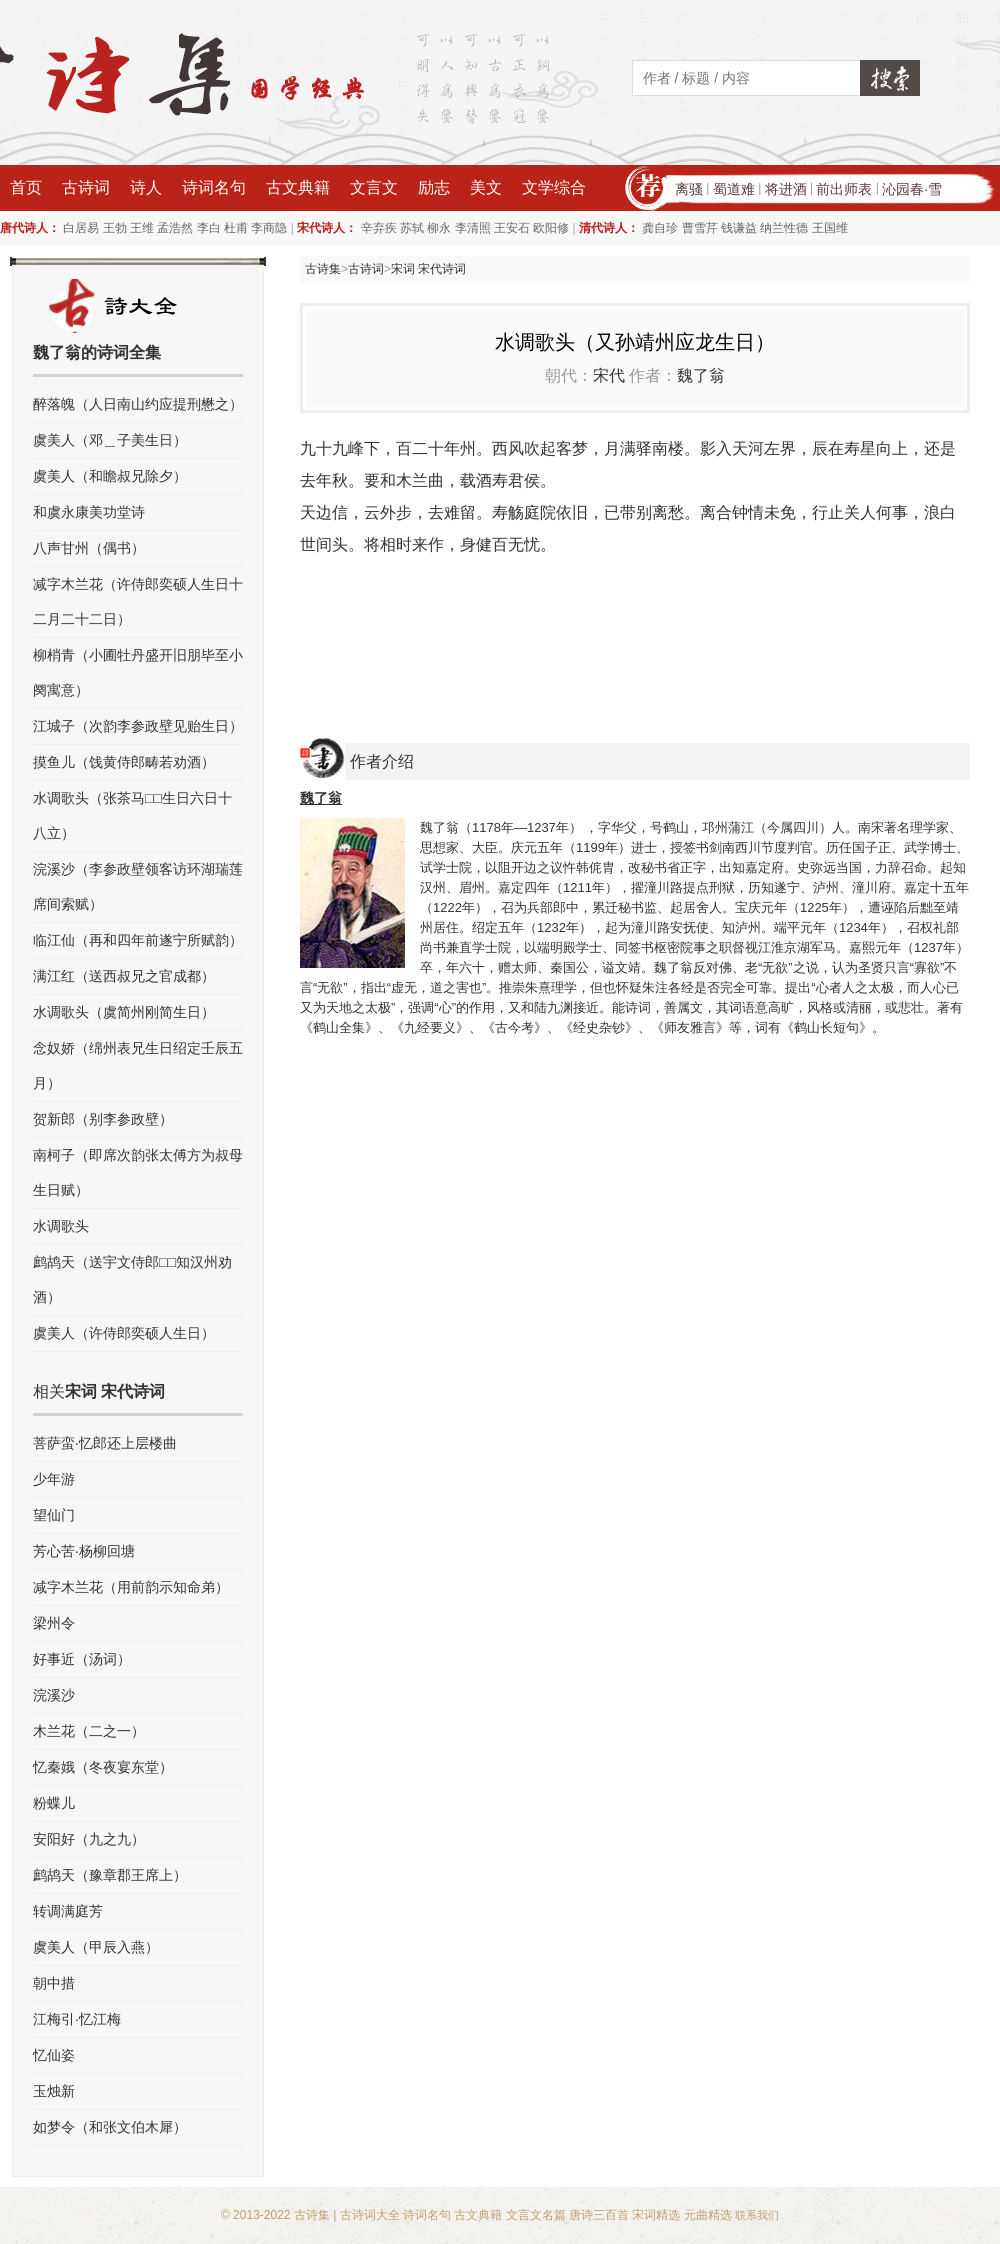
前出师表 (844, 189)
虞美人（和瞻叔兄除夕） (110, 476)
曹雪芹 (700, 228)
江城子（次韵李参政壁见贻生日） (138, 726)
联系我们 (757, 2215)
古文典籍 (298, 187)
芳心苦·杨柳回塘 (84, 1551)
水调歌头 (61, 1226)
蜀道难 (734, 189)
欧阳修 (551, 228)
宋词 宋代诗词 (428, 269)
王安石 (512, 228)
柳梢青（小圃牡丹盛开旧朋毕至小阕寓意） (138, 672)
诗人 (146, 187)
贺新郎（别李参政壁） (103, 1119)
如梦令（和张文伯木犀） (110, 2127)
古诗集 (323, 269)
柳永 (439, 228)
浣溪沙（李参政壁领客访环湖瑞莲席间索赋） (138, 886)
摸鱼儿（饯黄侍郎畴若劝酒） (124, 762)
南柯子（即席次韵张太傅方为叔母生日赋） (138, 1172)
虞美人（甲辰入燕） (96, 1947)
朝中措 (54, 1983)
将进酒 (786, 189)
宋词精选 (656, 2215)
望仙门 (54, 1515)
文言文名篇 (536, 2215)
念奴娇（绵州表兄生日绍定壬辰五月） (138, 1065)
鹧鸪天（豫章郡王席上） (110, 1875)
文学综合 (554, 187)
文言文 (374, 187)
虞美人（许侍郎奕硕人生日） (124, 1333)
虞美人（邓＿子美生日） (110, 440)
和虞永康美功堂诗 (89, 512)
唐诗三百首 (599, 2215)
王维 (142, 228)
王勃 (115, 228)
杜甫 (236, 228)
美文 (486, 187)
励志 (434, 187)
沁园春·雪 (912, 189)
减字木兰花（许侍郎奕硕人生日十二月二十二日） (138, 601)
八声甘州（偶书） (89, 548)
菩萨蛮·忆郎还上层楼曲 (105, 1443)
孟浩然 (175, 228)
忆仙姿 (54, 2055)
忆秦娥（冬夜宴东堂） (103, 1767)
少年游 (54, 1479)
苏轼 (412, 228)
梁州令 (54, 1623)
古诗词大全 (370, 2215)
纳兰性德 (784, 228)
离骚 (689, 189)
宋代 (609, 375)
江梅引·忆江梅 (77, 2019)
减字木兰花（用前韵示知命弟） (131, 1587)
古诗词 (86, 187)
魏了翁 (701, 375)
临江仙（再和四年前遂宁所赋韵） (138, 940)
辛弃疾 (379, 228)
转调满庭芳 (68, 1911)
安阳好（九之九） (89, 1839)
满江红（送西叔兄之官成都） (124, 976)
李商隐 (269, 228)
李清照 (473, 228)
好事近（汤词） (82, 1659)
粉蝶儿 (54, 1803)
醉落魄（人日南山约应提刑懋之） (138, 404)
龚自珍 (660, 228)
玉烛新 (54, 2091)
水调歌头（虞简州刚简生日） (124, 1012)
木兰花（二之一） (89, 1731)
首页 (26, 187)
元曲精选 (708, 2215)
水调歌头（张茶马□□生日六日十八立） (132, 815)
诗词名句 (214, 187)
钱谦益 (739, 228)
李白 (209, 228)
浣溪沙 (54, 1695)
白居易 (81, 228)
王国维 (830, 228)
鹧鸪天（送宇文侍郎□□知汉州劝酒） (132, 1279)
